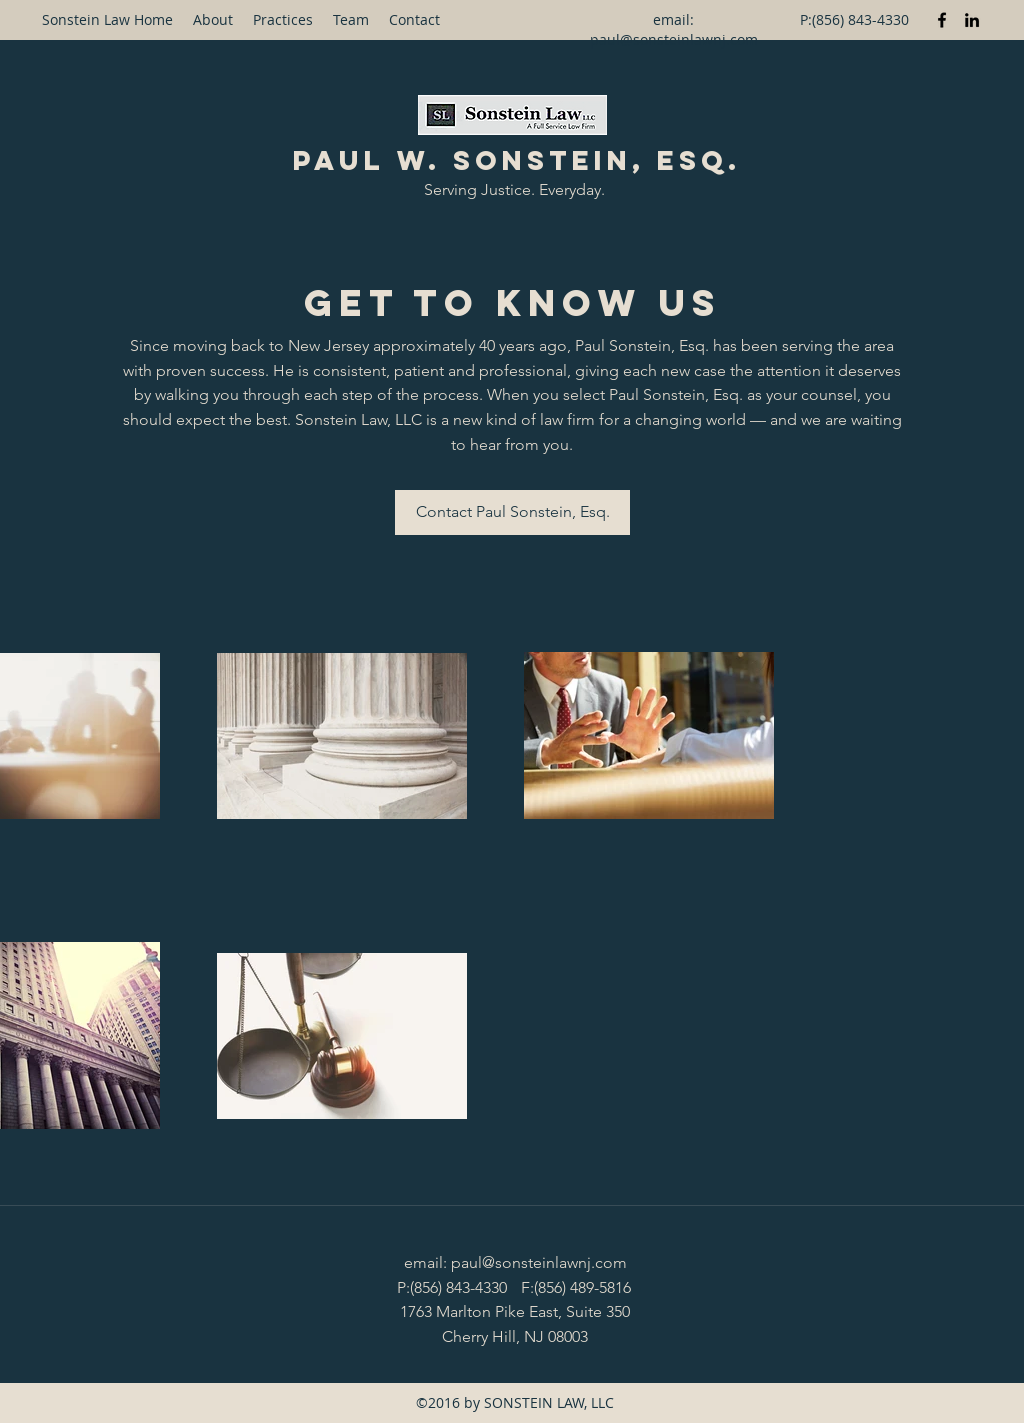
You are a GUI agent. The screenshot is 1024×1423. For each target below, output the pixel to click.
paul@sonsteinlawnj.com (674, 39)
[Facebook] (942, 20)
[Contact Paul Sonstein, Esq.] (512, 512)
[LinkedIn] (972, 20)
